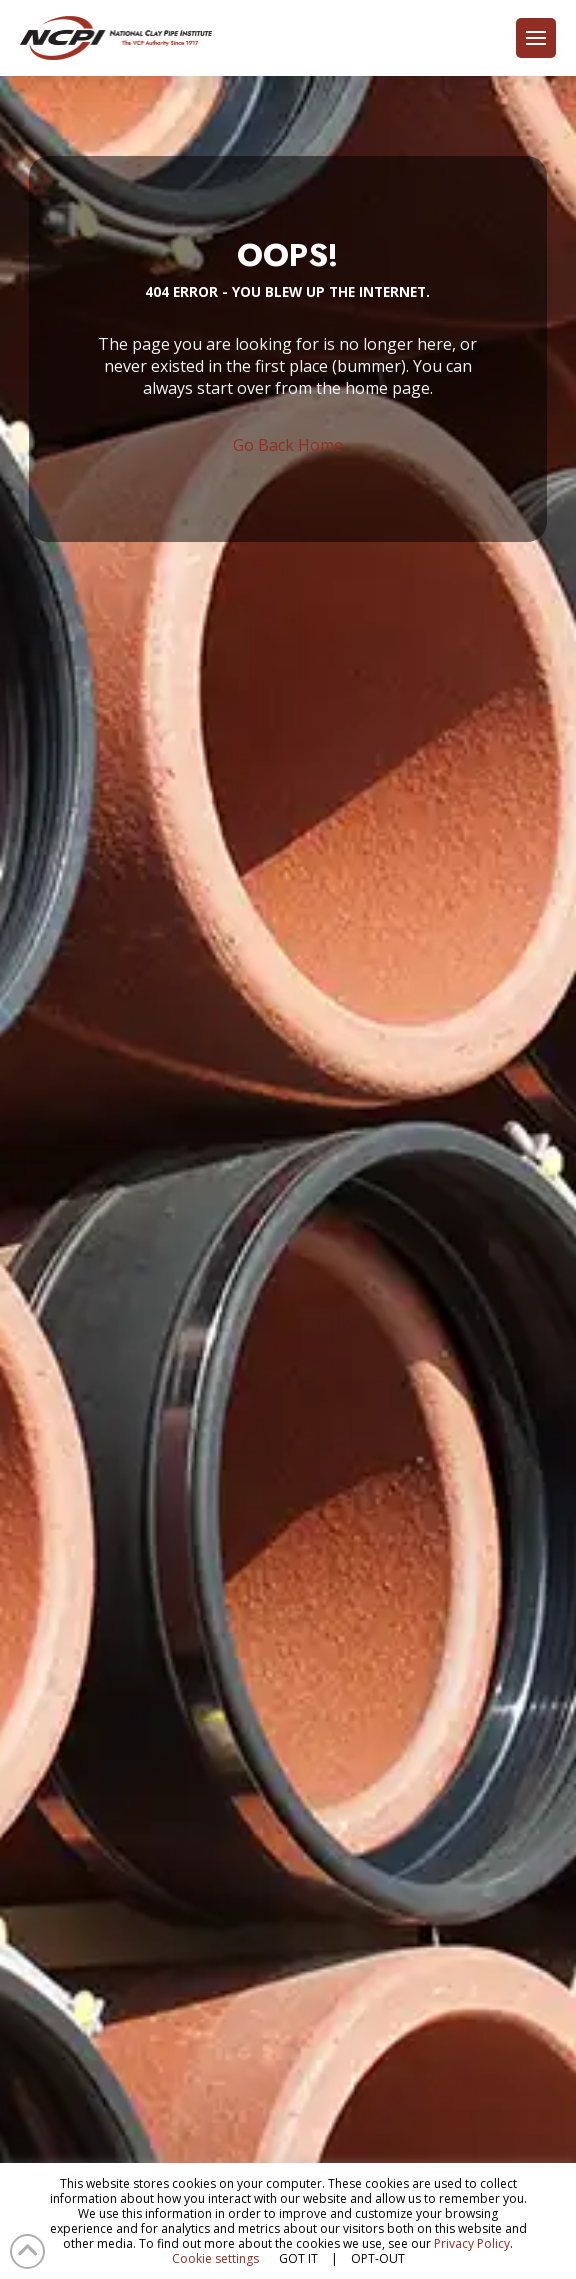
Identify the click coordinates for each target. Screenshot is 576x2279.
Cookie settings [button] (215, 2258)
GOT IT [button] (298, 2258)
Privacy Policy (472, 2243)
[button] (536, 38)
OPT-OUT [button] (378, 2258)
